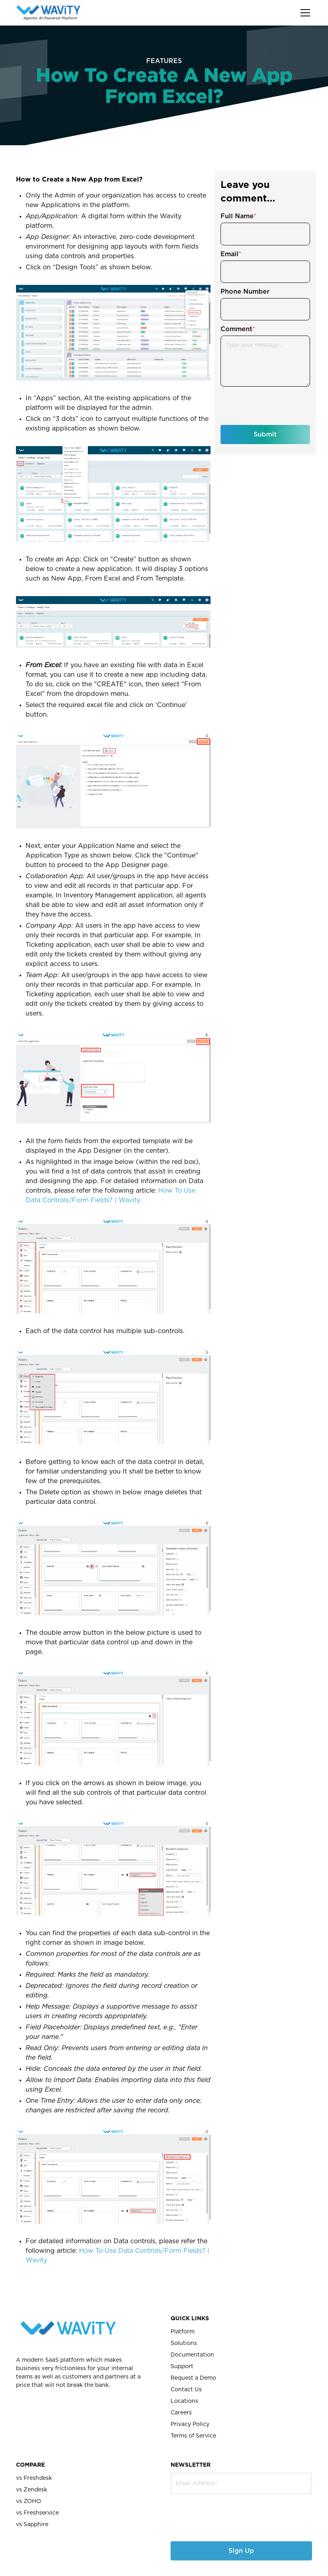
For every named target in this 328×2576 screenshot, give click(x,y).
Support (182, 2366)
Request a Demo (193, 2378)
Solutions (184, 2343)
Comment (238, 329)
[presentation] (213, 2512)
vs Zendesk (31, 2490)
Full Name (238, 216)
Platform (183, 2332)
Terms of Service (193, 2436)
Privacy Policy (190, 2424)
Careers (181, 2413)
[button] (304, 12)
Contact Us (186, 2389)
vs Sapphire (32, 2524)
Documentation (192, 2355)
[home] (48, 12)
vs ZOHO (28, 2501)
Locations (184, 2401)
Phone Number (245, 291)
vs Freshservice (37, 2513)
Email (231, 254)
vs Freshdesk (34, 2478)
